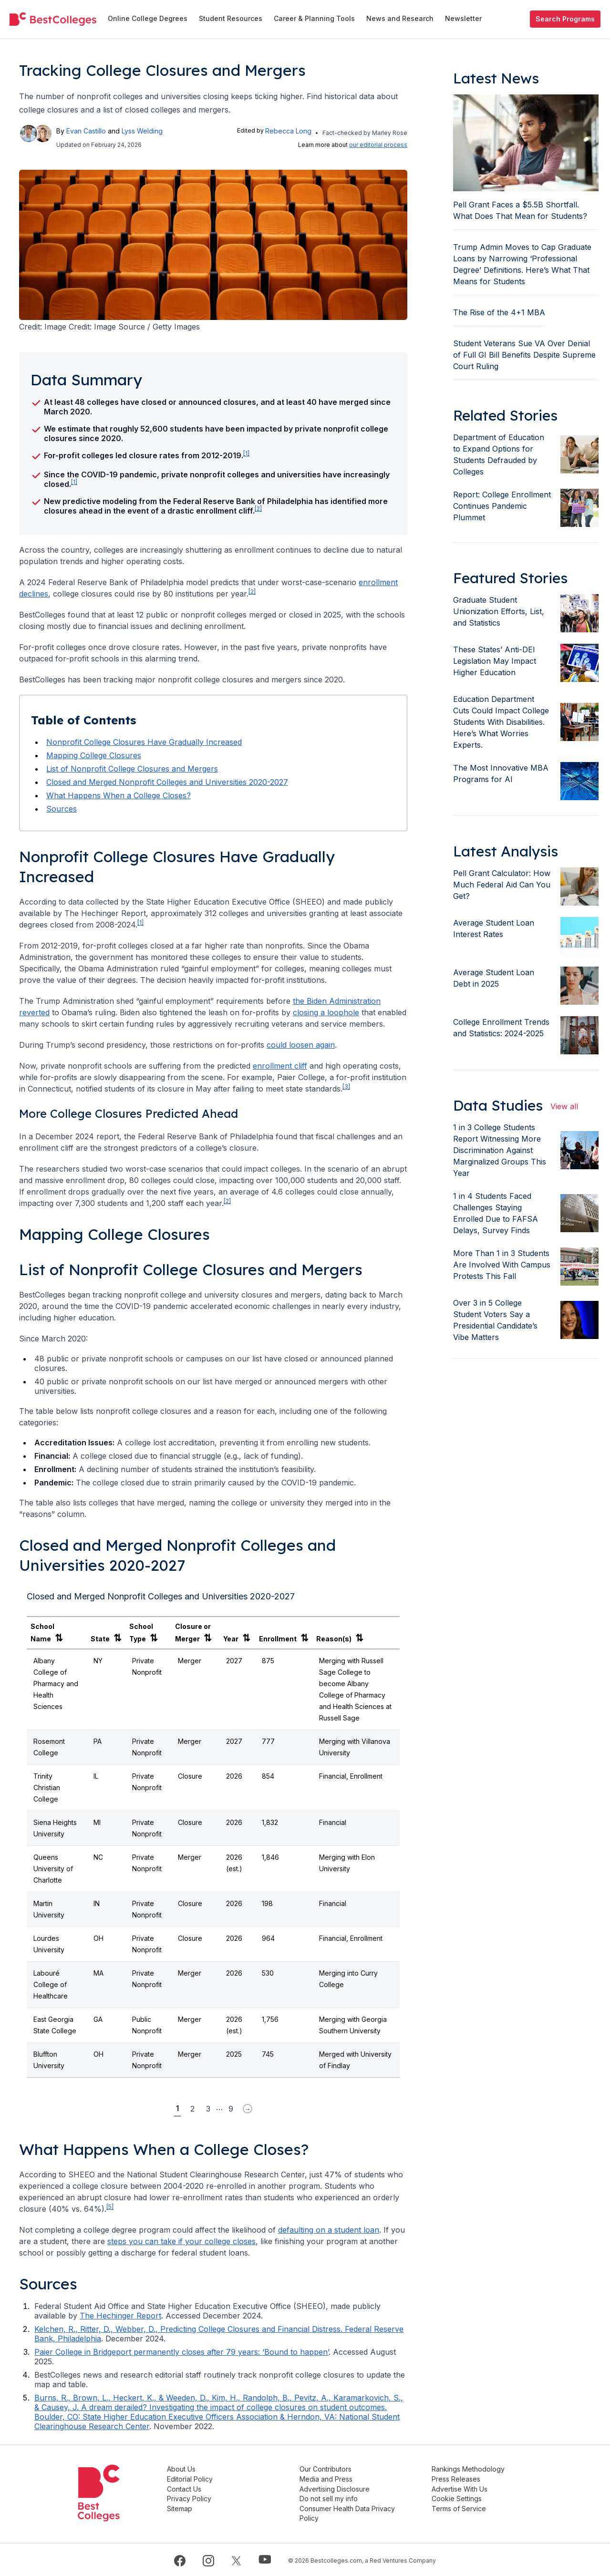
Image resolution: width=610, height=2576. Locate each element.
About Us (193, 2469)
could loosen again (301, 1045)
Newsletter (463, 18)
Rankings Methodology (472, 2469)
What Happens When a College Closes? (118, 795)
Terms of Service (463, 2507)
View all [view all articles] (564, 1106)
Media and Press (334, 2478)
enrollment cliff (280, 1066)
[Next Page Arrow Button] (247, 2108)
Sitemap (192, 2507)
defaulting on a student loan (328, 2230)
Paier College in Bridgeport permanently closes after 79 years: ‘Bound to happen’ (181, 2352)
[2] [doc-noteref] (258, 508)
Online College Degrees (147, 18)
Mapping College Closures (93, 755)
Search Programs (565, 19)
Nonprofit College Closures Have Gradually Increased (144, 742)
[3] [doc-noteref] (346, 1086)
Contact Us (196, 2488)
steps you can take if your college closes (181, 2241)
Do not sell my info (337, 2498)
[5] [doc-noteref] (110, 2206)
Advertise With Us (464, 2488)
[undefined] (53, 19)
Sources (61, 809)
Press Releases (460, 2478)
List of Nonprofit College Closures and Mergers (132, 768)
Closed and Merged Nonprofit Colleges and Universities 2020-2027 (167, 782)
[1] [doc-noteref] (246, 453)
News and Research (400, 18)
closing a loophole (326, 1012)
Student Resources (230, 18)
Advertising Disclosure (343, 2488)
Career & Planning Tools (314, 18)
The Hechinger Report (120, 2315)
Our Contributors (334, 2469)
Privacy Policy (201, 2498)
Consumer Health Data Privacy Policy (355, 2512)
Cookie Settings (461, 2498)
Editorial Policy (202, 2478)
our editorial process (378, 144)
